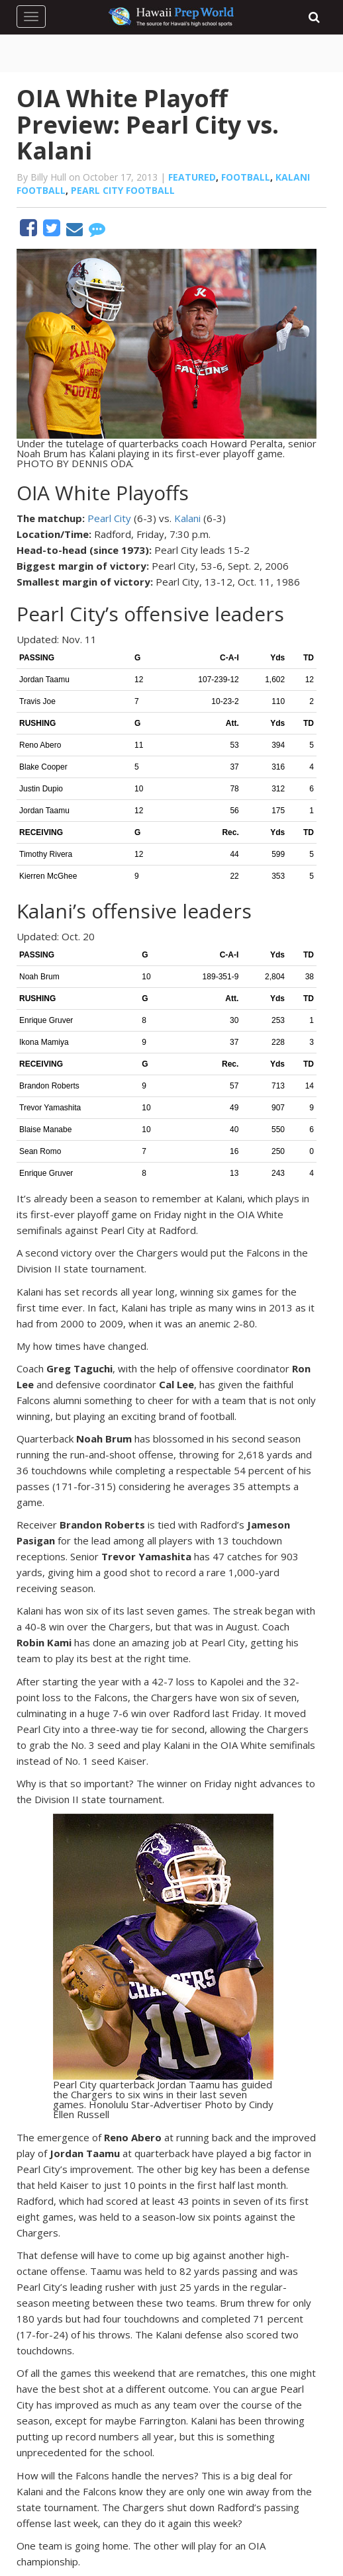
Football (245, 177)
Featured (192, 177)
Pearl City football (123, 190)
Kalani (187, 518)
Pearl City (109, 518)
